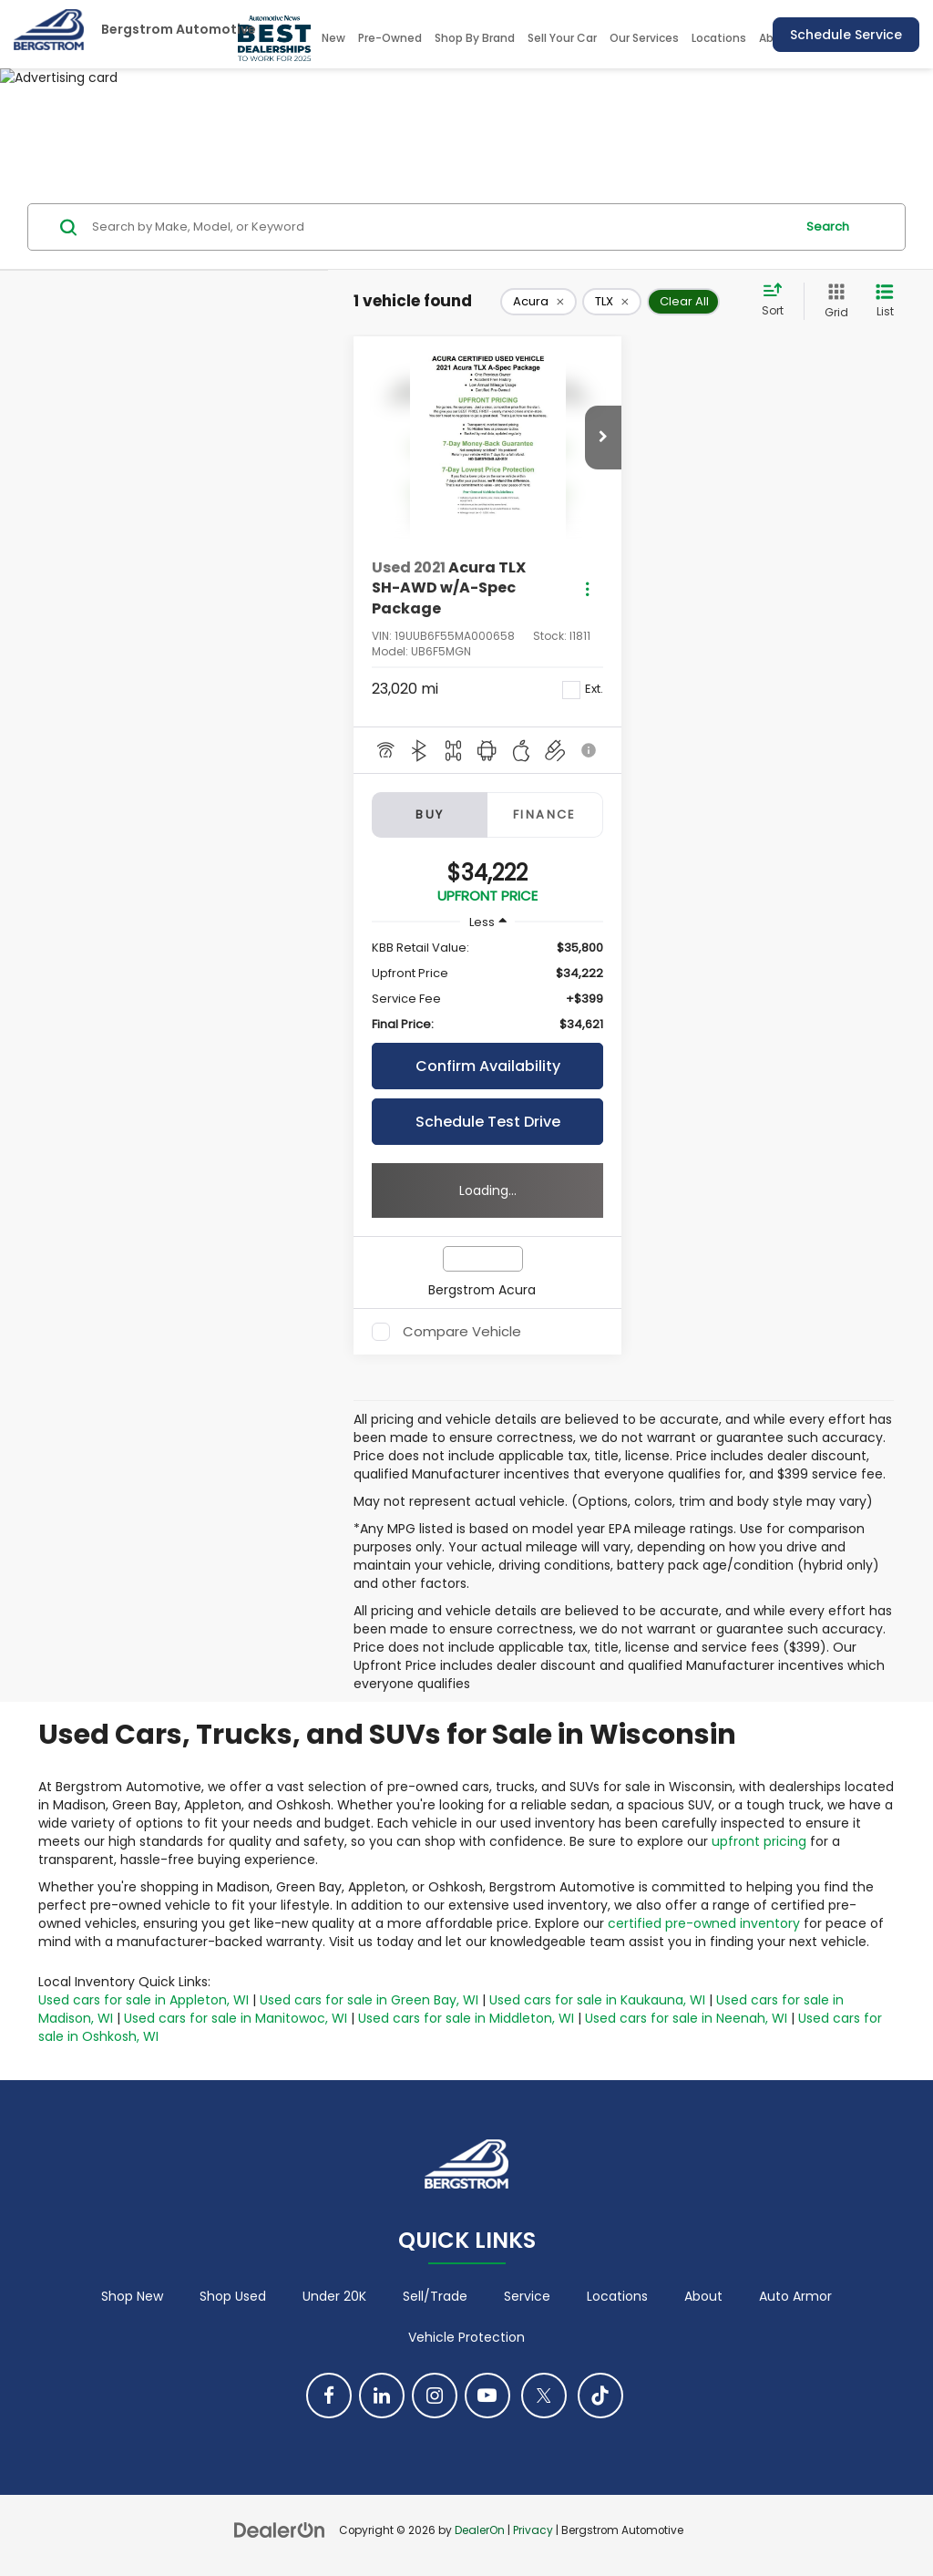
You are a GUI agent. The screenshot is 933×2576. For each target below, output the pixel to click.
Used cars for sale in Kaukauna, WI (597, 2000)
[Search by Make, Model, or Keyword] (440, 227)
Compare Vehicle (462, 1332)
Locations (719, 38)
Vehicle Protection (466, 2337)
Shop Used (233, 2296)
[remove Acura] (538, 301)
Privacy (533, 2530)
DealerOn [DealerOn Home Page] (480, 2530)
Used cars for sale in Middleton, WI (466, 2018)
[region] (487, 986)
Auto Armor (795, 2296)
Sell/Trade (435, 2296)
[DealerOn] (279, 2529)
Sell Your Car (562, 38)
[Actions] (587, 588)
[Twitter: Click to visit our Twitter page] (544, 2395)
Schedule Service (846, 35)
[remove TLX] (611, 301)
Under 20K (334, 2296)
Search (827, 226)
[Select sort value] (778, 301)
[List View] (884, 301)
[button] (603, 437)
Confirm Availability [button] (487, 1066)
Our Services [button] (644, 38)
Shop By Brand (475, 38)
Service (527, 2296)
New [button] (333, 38)
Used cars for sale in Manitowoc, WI (235, 2018)
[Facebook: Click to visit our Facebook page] (328, 2395)
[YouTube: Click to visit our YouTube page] (487, 2395)
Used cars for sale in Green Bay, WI (369, 2000)
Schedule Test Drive (487, 1121)
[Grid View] (833, 301)
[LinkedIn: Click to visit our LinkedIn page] (381, 2395)
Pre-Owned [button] (390, 38)
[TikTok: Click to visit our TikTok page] (600, 2395)
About (703, 2296)
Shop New (132, 2296)
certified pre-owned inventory (704, 1923)
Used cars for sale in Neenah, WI (686, 2018)
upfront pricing (759, 1841)
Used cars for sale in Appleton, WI (143, 2000)
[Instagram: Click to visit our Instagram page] (434, 2395)
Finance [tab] (545, 814)
